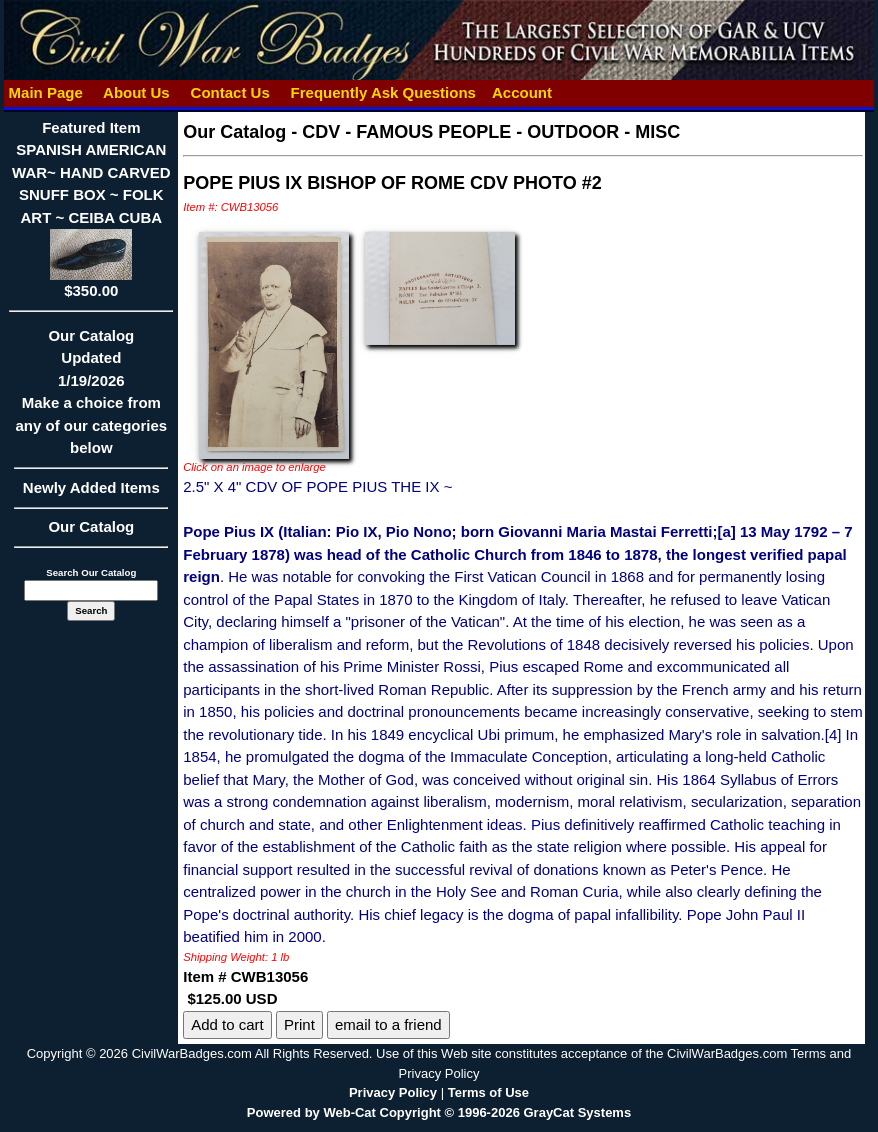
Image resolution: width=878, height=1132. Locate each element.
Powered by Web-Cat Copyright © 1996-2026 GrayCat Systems (439, 1112)
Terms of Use (488, 1092)
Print (299, 1024)
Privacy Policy (393, 1092)
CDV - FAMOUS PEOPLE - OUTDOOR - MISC (491, 132)
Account (522, 92)
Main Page (45, 92)
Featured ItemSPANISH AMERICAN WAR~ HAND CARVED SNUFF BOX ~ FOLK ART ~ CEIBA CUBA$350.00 (91, 209)
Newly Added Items (91, 494)
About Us (136, 92)
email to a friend (388, 1024)
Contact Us (230, 92)
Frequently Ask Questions (383, 92)
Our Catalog (91, 526)
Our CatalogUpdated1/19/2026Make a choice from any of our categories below (91, 398)
